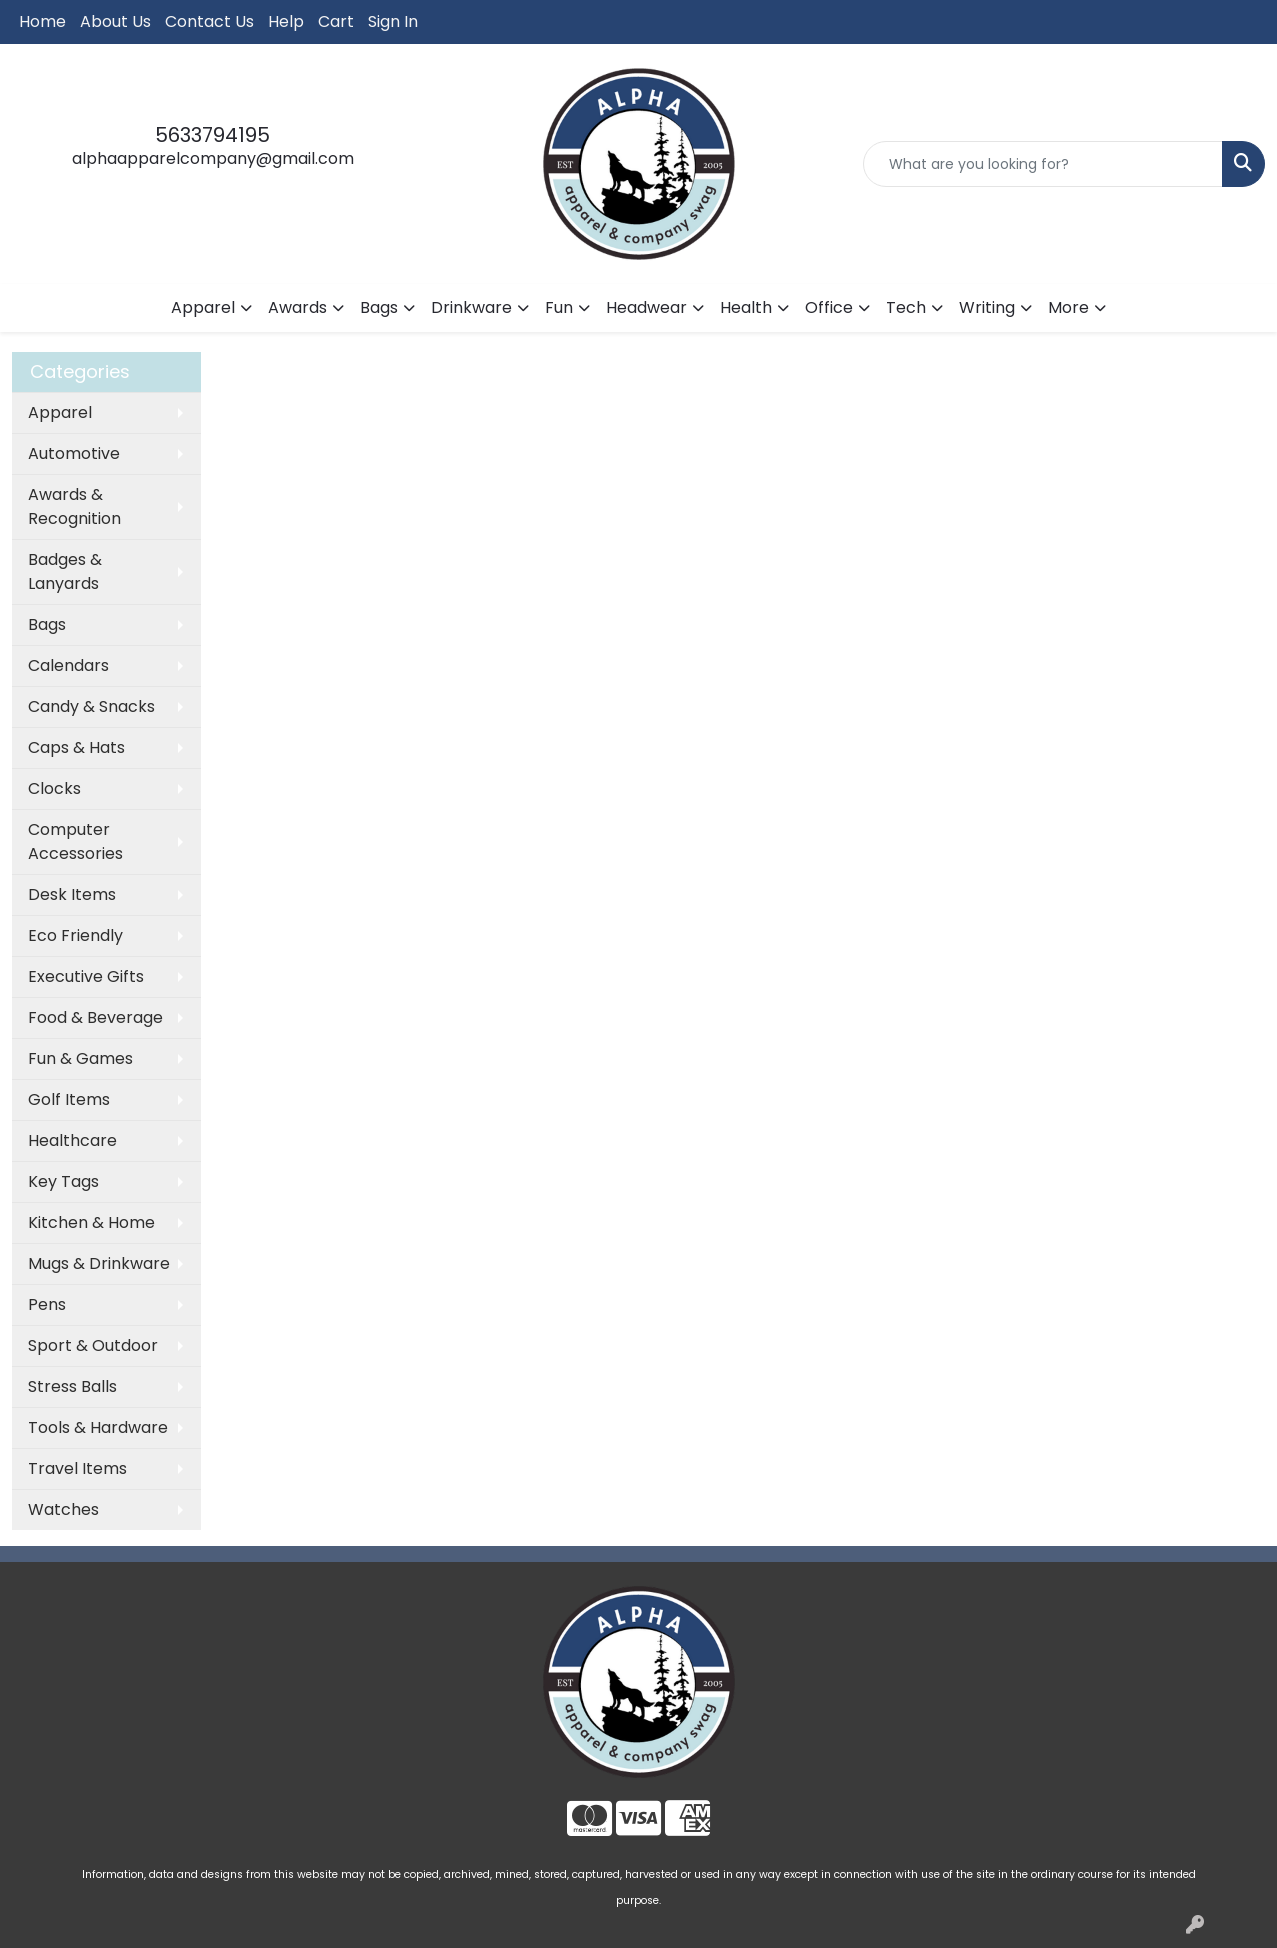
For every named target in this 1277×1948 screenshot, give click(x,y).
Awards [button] (297, 307)
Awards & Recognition (74, 506)
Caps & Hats (76, 747)
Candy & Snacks (91, 706)
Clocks (54, 788)
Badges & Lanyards (65, 571)
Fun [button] (559, 307)
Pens (47, 1304)
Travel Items (77, 1468)
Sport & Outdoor (93, 1345)
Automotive (74, 453)
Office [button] (829, 307)
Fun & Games (80, 1058)
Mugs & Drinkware (99, 1263)
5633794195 (212, 135)
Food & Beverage (95, 1017)
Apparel (60, 412)
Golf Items (69, 1099)
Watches (63, 1509)
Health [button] (746, 307)
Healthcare (72, 1140)
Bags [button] (379, 307)
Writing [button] (987, 307)
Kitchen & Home (91, 1222)
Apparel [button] (203, 307)
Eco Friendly (75, 935)
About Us (115, 21)
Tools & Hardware (98, 1427)
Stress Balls (72, 1386)
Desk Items (72, 894)
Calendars (68, 665)
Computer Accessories (75, 841)
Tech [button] (906, 307)
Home (42, 21)
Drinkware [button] (471, 307)
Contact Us (209, 21)
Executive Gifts (86, 976)
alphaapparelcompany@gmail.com (213, 158)
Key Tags (63, 1181)
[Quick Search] (1043, 164)
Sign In (393, 21)
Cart (336, 21)
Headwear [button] (646, 307)
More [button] (1068, 307)
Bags (47, 624)
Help (286, 21)
